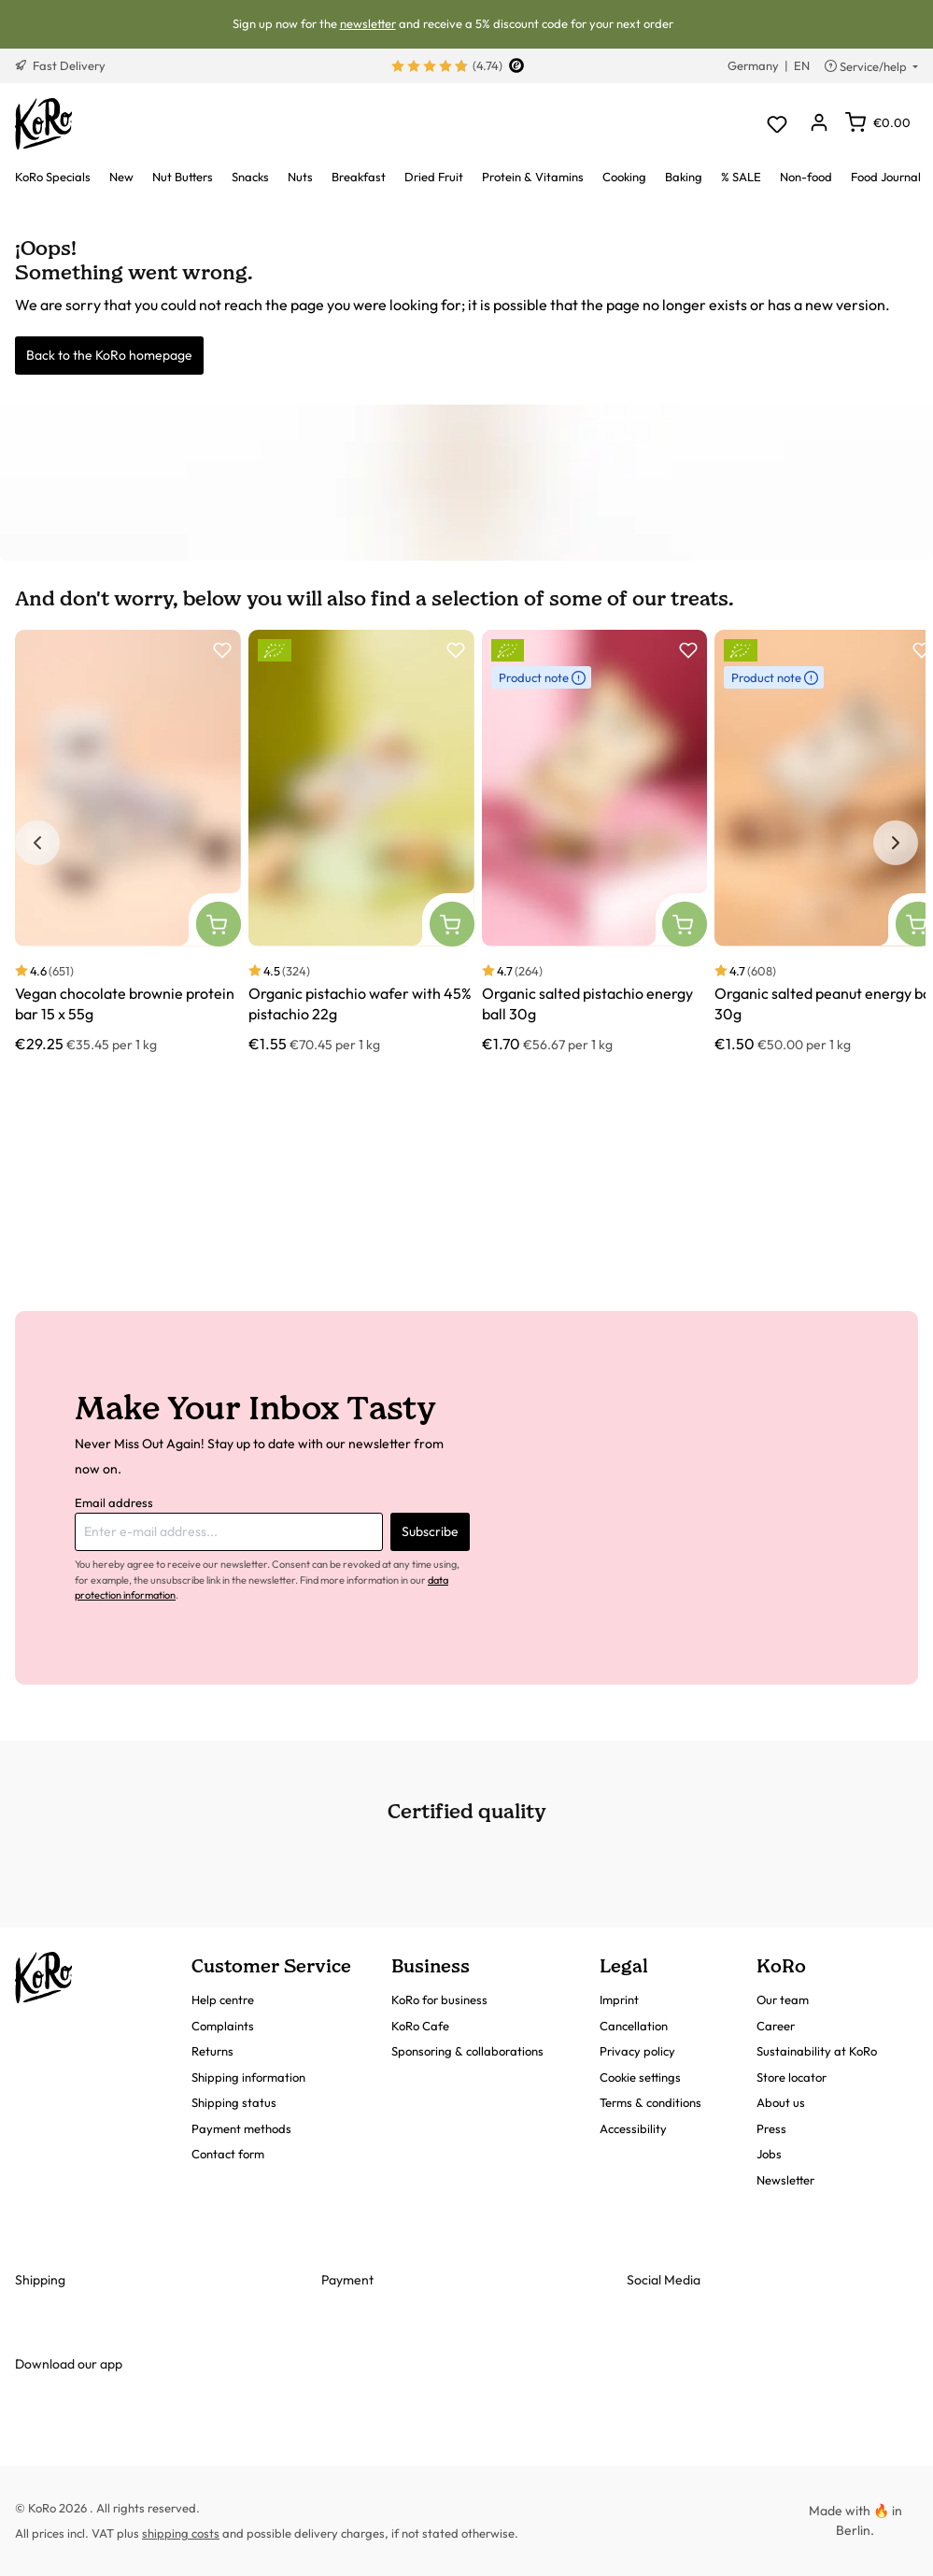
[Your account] (818, 124)
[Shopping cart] (878, 122)
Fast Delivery (60, 65)
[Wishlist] (776, 124)
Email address (114, 1502)
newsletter (368, 23)
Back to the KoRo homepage (109, 355)
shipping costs (180, 2533)
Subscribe (430, 1531)
